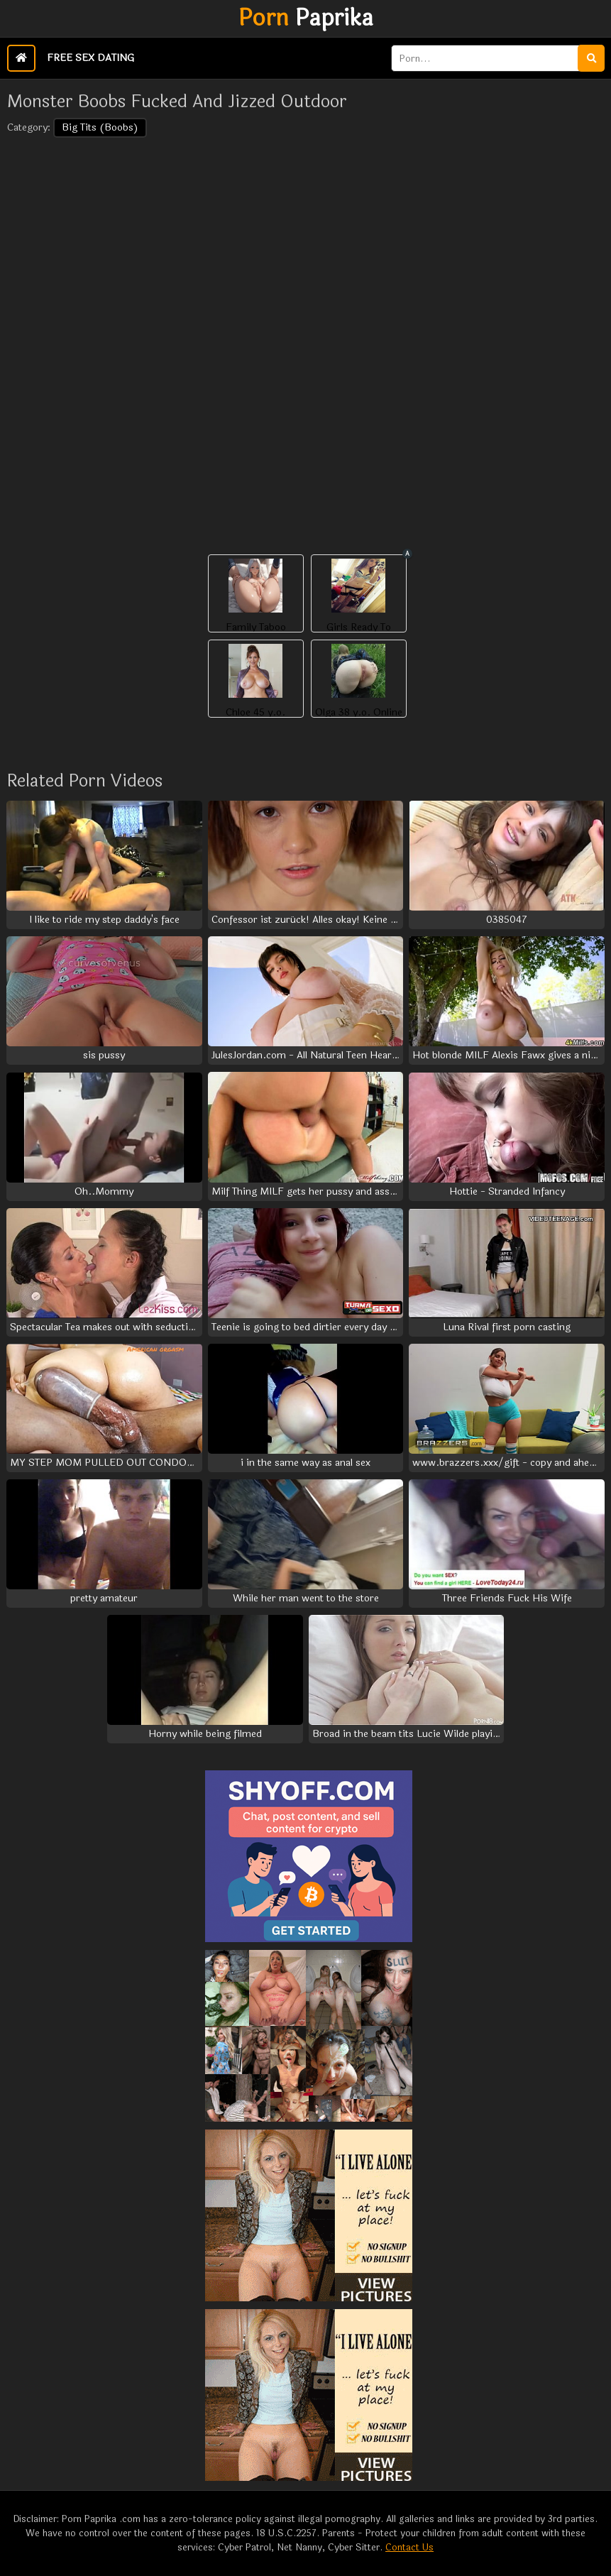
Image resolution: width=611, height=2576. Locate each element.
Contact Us (409, 2548)
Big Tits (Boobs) (100, 127)
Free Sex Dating (90, 57)
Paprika (305, 18)
